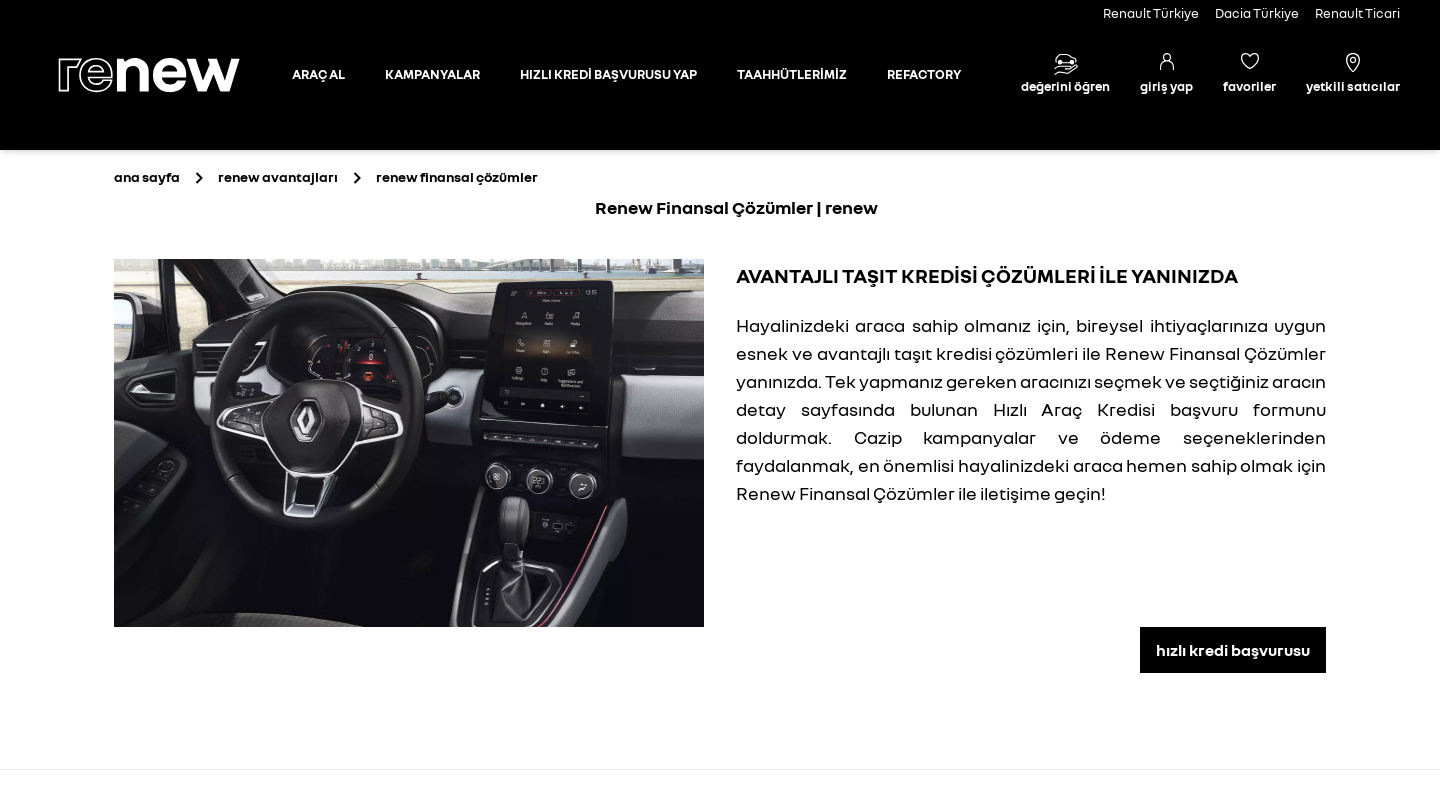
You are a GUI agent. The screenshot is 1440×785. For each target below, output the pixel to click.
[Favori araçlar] (1249, 75)
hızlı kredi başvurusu (1233, 650)
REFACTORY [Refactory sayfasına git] (924, 74)
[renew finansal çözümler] (457, 176)
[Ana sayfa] (166, 75)
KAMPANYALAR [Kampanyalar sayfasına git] (432, 74)
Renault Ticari (1357, 13)
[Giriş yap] (1166, 75)
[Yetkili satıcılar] (1353, 75)
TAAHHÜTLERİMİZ (792, 74)
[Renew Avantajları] (278, 176)
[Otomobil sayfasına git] (318, 75)
